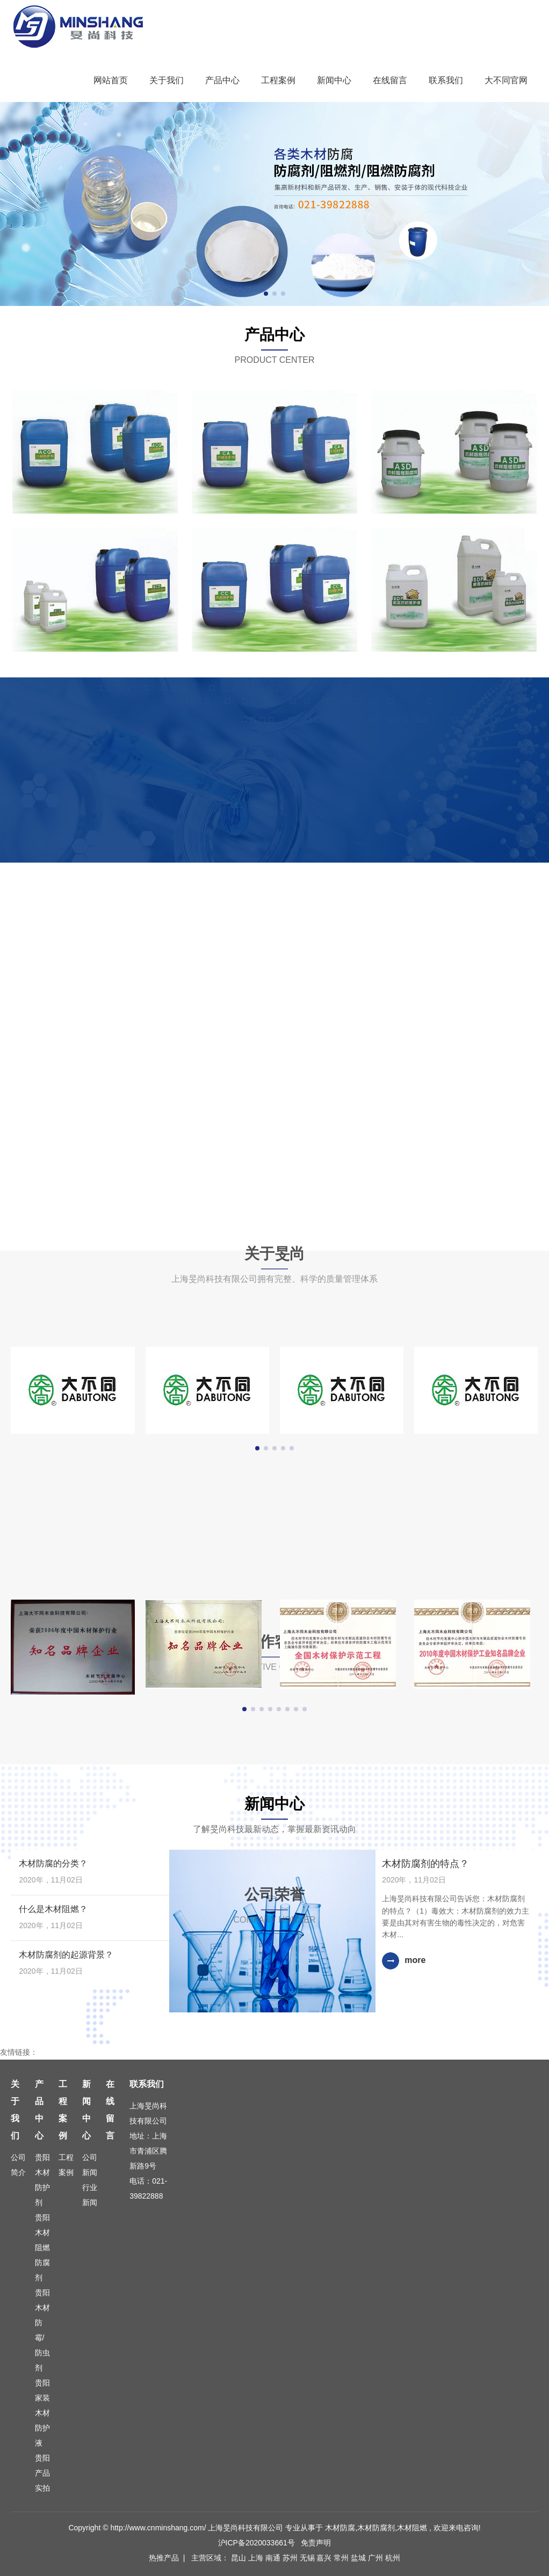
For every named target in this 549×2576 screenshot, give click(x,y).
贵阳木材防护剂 (42, 2180)
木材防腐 (340, 2527)
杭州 (392, 2557)
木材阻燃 (412, 2527)
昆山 (239, 2557)
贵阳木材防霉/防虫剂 (42, 2330)
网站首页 (110, 80)
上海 (256, 2557)
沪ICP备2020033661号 (256, 2542)
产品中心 (222, 80)
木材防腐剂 (376, 2527)
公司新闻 (89, 2165)
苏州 (291, 2557)
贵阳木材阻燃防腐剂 (42, 2247)
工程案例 (278, 80)
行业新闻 (89, 2195)
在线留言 (390, 80)
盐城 (359, 2557)
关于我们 (166, 80)
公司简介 (18, 2165)
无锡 (308, 2557)
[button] (266, 293)
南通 (274, 2557)
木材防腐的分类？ (53, 1863)
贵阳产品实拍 (42, 2473)
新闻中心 (334, 80)
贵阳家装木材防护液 (42, 2412)
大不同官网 (506, 80)
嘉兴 (325, 2557)
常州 (342, 2557)
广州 (376, 2557)
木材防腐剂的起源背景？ (66, 1954)
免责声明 (316, 2542)
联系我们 (446, 80)
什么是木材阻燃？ (53, 1909)
